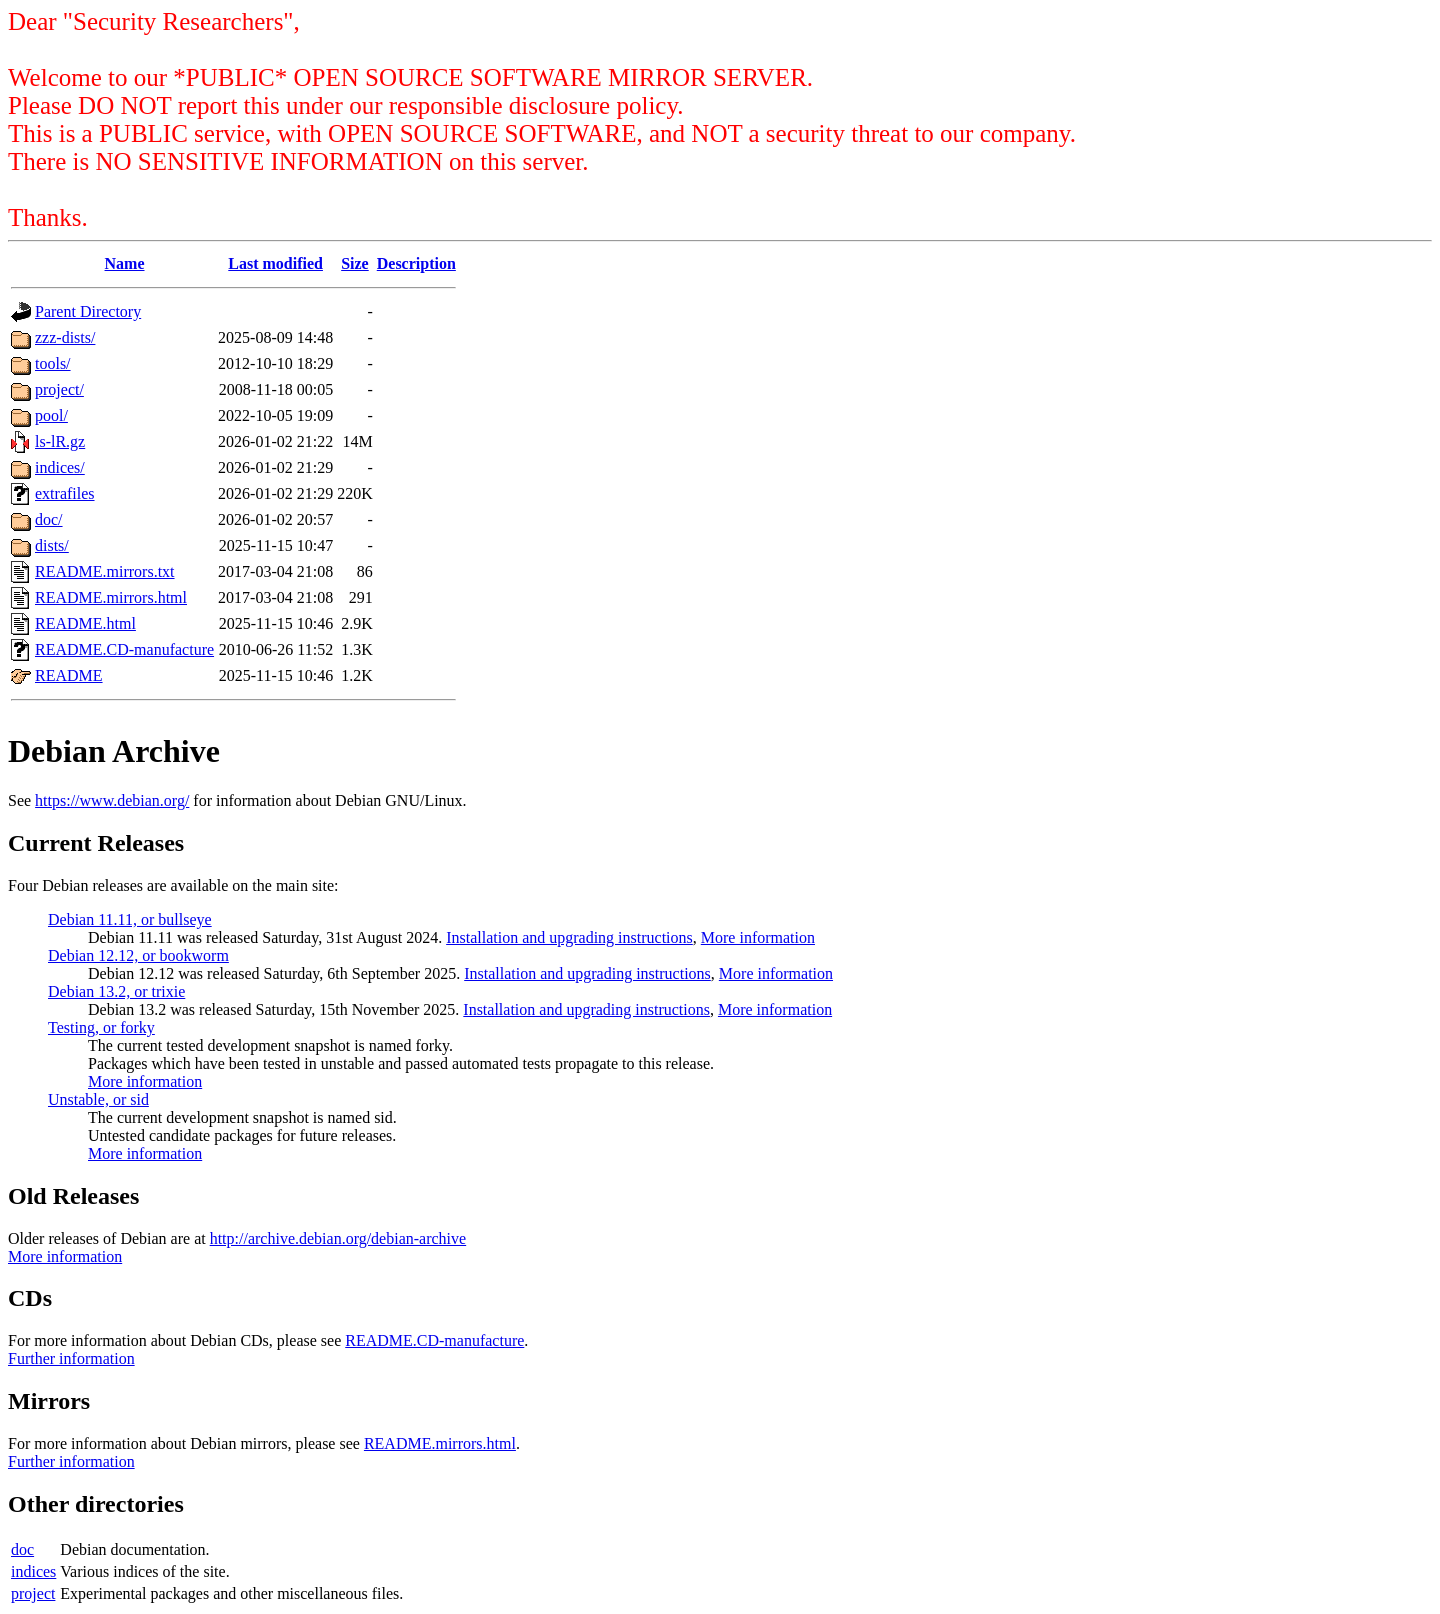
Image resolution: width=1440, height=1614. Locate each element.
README (69, 675)
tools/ (53, 363)
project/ (59, 389)
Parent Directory (88, 311)
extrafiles (65, 493)
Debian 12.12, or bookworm (138, 955)
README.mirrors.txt (105, 571)
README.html (85, 623)
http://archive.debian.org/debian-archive (338, 1238)
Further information (71, 1358)
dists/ (52, 545)
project (33, 1593)
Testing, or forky (101, 1027)
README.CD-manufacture (124, 649)
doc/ (49, 519)
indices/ (60, 467)
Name (125, 263)
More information (758, 937)
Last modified (275, 263)
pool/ (51, 415)
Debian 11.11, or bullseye (130, 919)
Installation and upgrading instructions (569, 937)
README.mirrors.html (111, 597)
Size (355, 263)
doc (22, 1549)
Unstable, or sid (98, 1099)
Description (416, 263)
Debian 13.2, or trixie (116, 991)
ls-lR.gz (60, 441)
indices (33, 1571)
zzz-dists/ (65, 337)
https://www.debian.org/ (112, 800)
